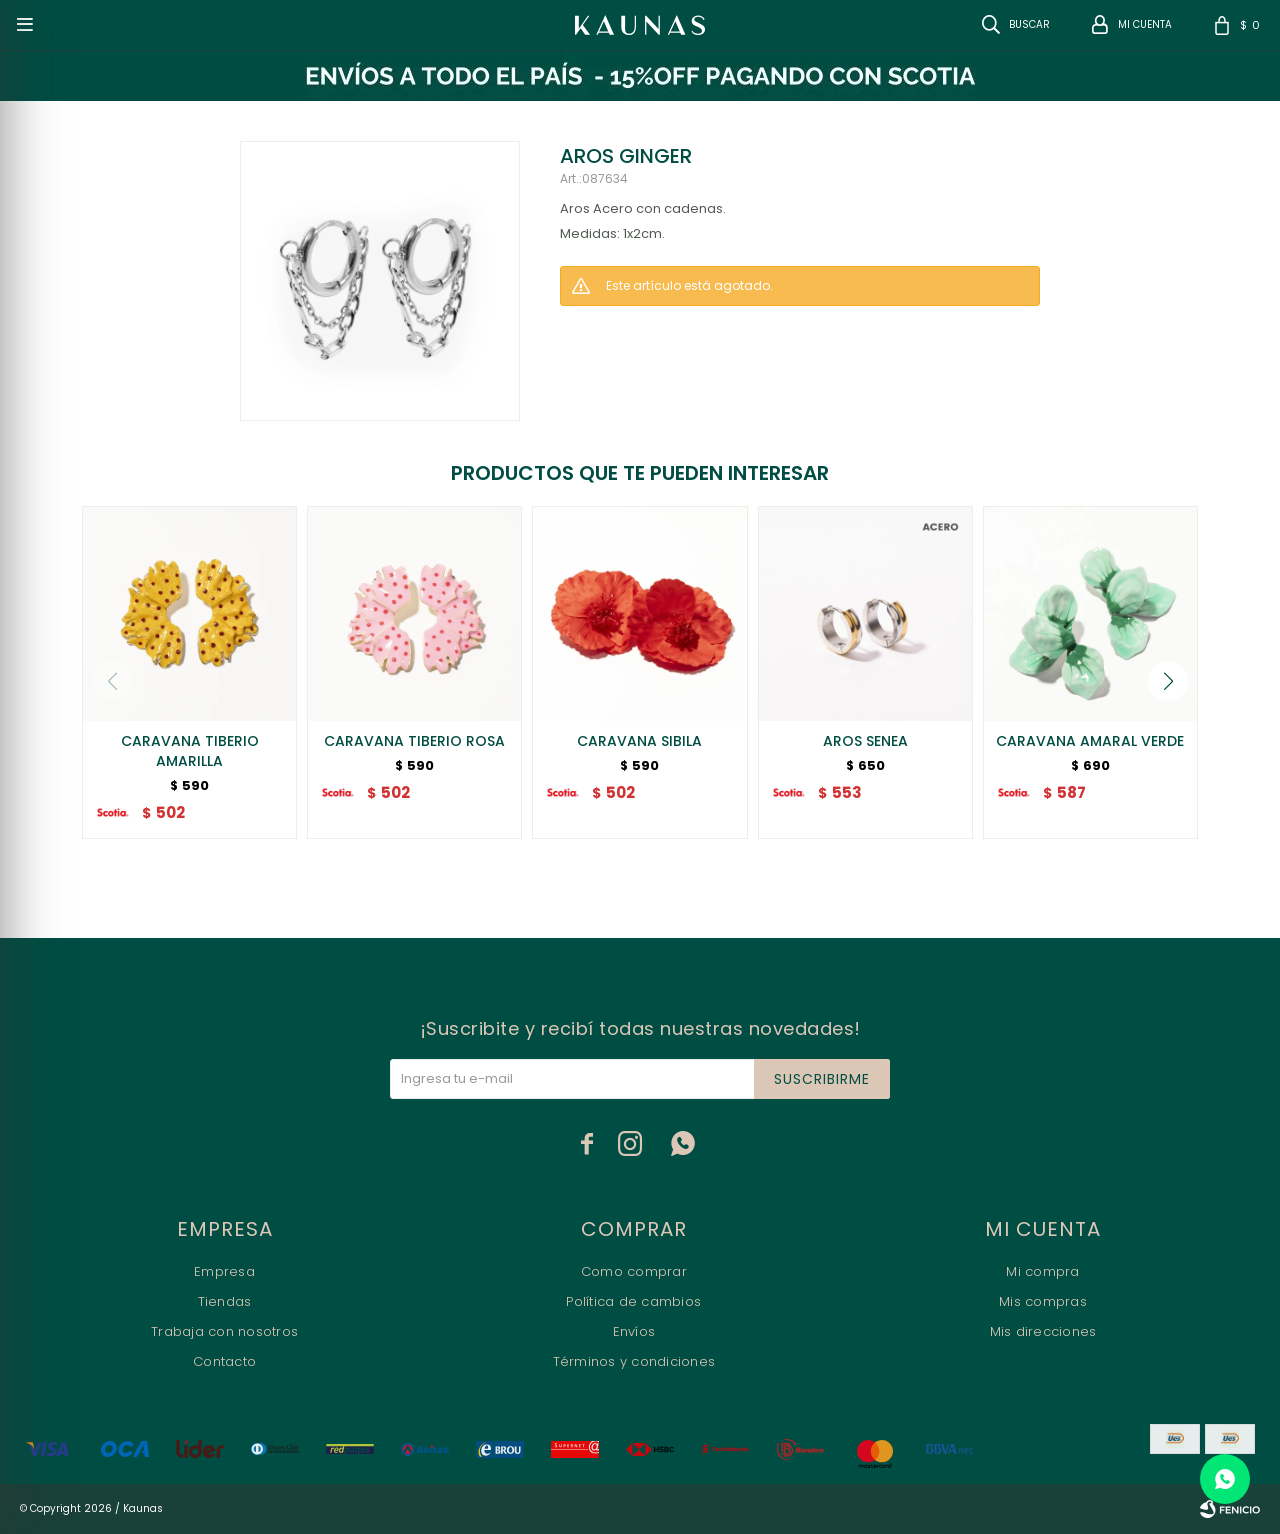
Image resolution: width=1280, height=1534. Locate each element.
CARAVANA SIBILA (639, 741)
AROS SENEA (865, 741)
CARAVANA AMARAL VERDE (1090, 741)
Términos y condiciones (634, 1361)
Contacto (224, 1361)
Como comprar (634, 1271)
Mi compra (1042, 1271)
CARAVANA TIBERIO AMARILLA (190, 751)
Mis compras (1043, 1301)
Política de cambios (633, 1301)
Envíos (634, 1331)
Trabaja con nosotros (224, 1331)
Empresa (224, 1271)
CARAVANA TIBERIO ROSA (414, 741)
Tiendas (225, 1301)
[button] (1168, 681)
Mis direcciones (1043, 1331)
